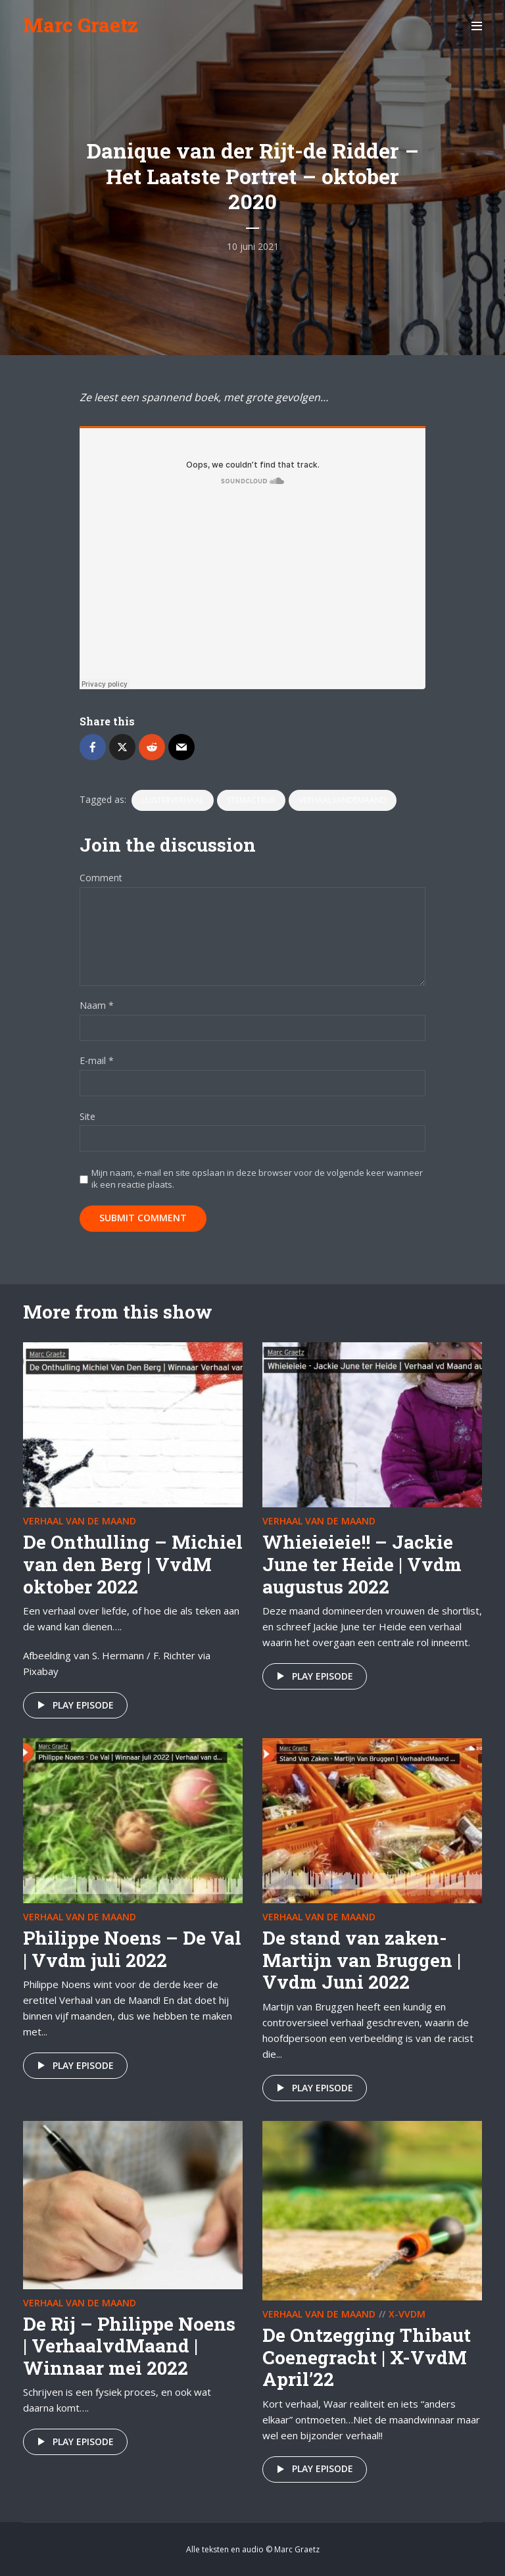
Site (87, 1117)
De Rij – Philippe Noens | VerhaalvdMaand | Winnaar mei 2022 (129, 2346)
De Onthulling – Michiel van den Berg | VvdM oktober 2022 (133, 1564)
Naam (97, 1005)
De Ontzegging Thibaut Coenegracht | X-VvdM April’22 (366, 2357)
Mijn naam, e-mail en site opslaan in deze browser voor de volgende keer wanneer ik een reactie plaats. (257, 1178)
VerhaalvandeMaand (343, 800)
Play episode (73, 1705)
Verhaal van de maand (79, 1521)
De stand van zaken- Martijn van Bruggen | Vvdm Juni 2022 (361, 1960)
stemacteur (251, 800)
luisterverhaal (172, 800)
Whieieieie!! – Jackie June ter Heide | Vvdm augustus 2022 (362, 1564)
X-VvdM (407, 2314)
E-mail (97, 1061)
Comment (101, 878)
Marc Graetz (80, 24)
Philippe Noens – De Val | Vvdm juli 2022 (132, 1949)
